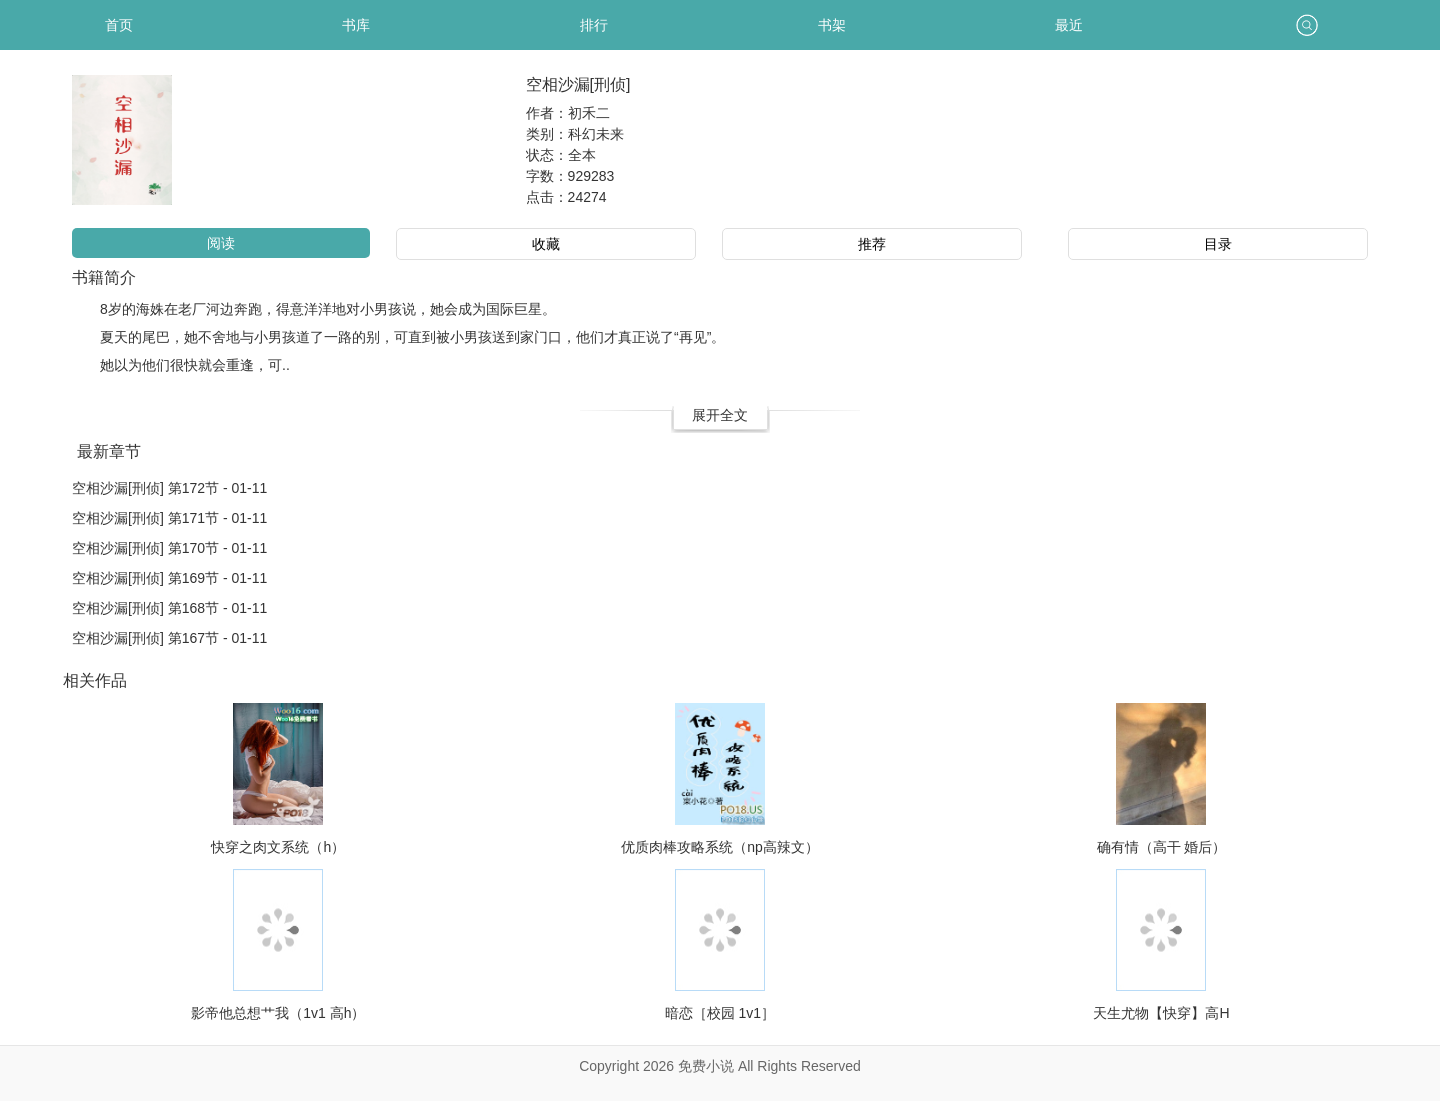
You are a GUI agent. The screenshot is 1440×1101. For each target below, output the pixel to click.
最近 (1069, 25)
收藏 (546, 244)
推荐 (872, 244)
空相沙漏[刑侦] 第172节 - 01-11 (169, 488)
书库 (356, 25)
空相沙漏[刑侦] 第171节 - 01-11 (169, 518)
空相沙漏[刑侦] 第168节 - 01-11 (169, 608)
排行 (594, 25)
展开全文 (720, 415)
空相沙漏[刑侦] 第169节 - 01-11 (169, 578)
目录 (1218, 244)
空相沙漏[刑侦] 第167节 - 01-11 (169, 638)
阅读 (221, 243)
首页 (119, 25)
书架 (832, 25)
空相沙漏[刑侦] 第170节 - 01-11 (169, 548)
